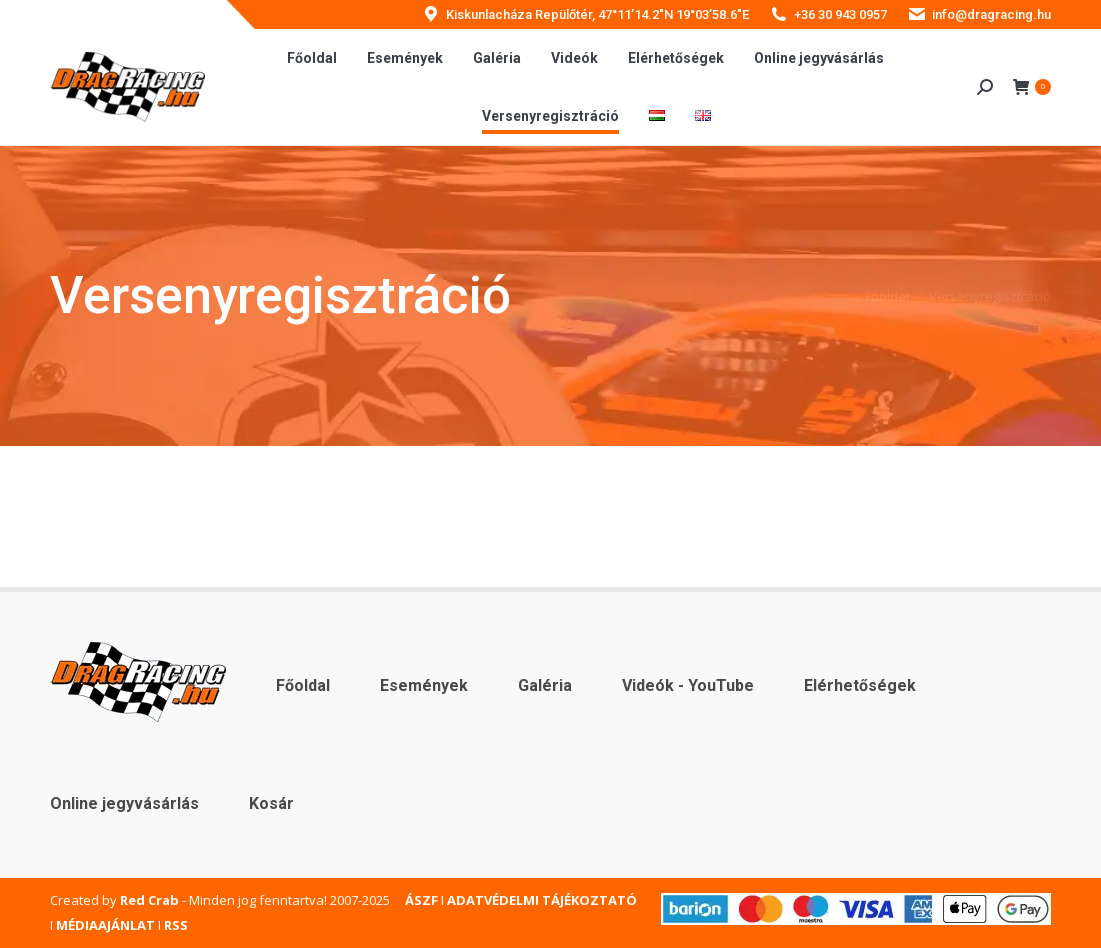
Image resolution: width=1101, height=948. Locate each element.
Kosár (271, 803)
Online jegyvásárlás (124, 803)
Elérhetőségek (860, 685)
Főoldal (303, 685)
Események (424, 685)
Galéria (545, 685)
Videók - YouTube (688, 685)
